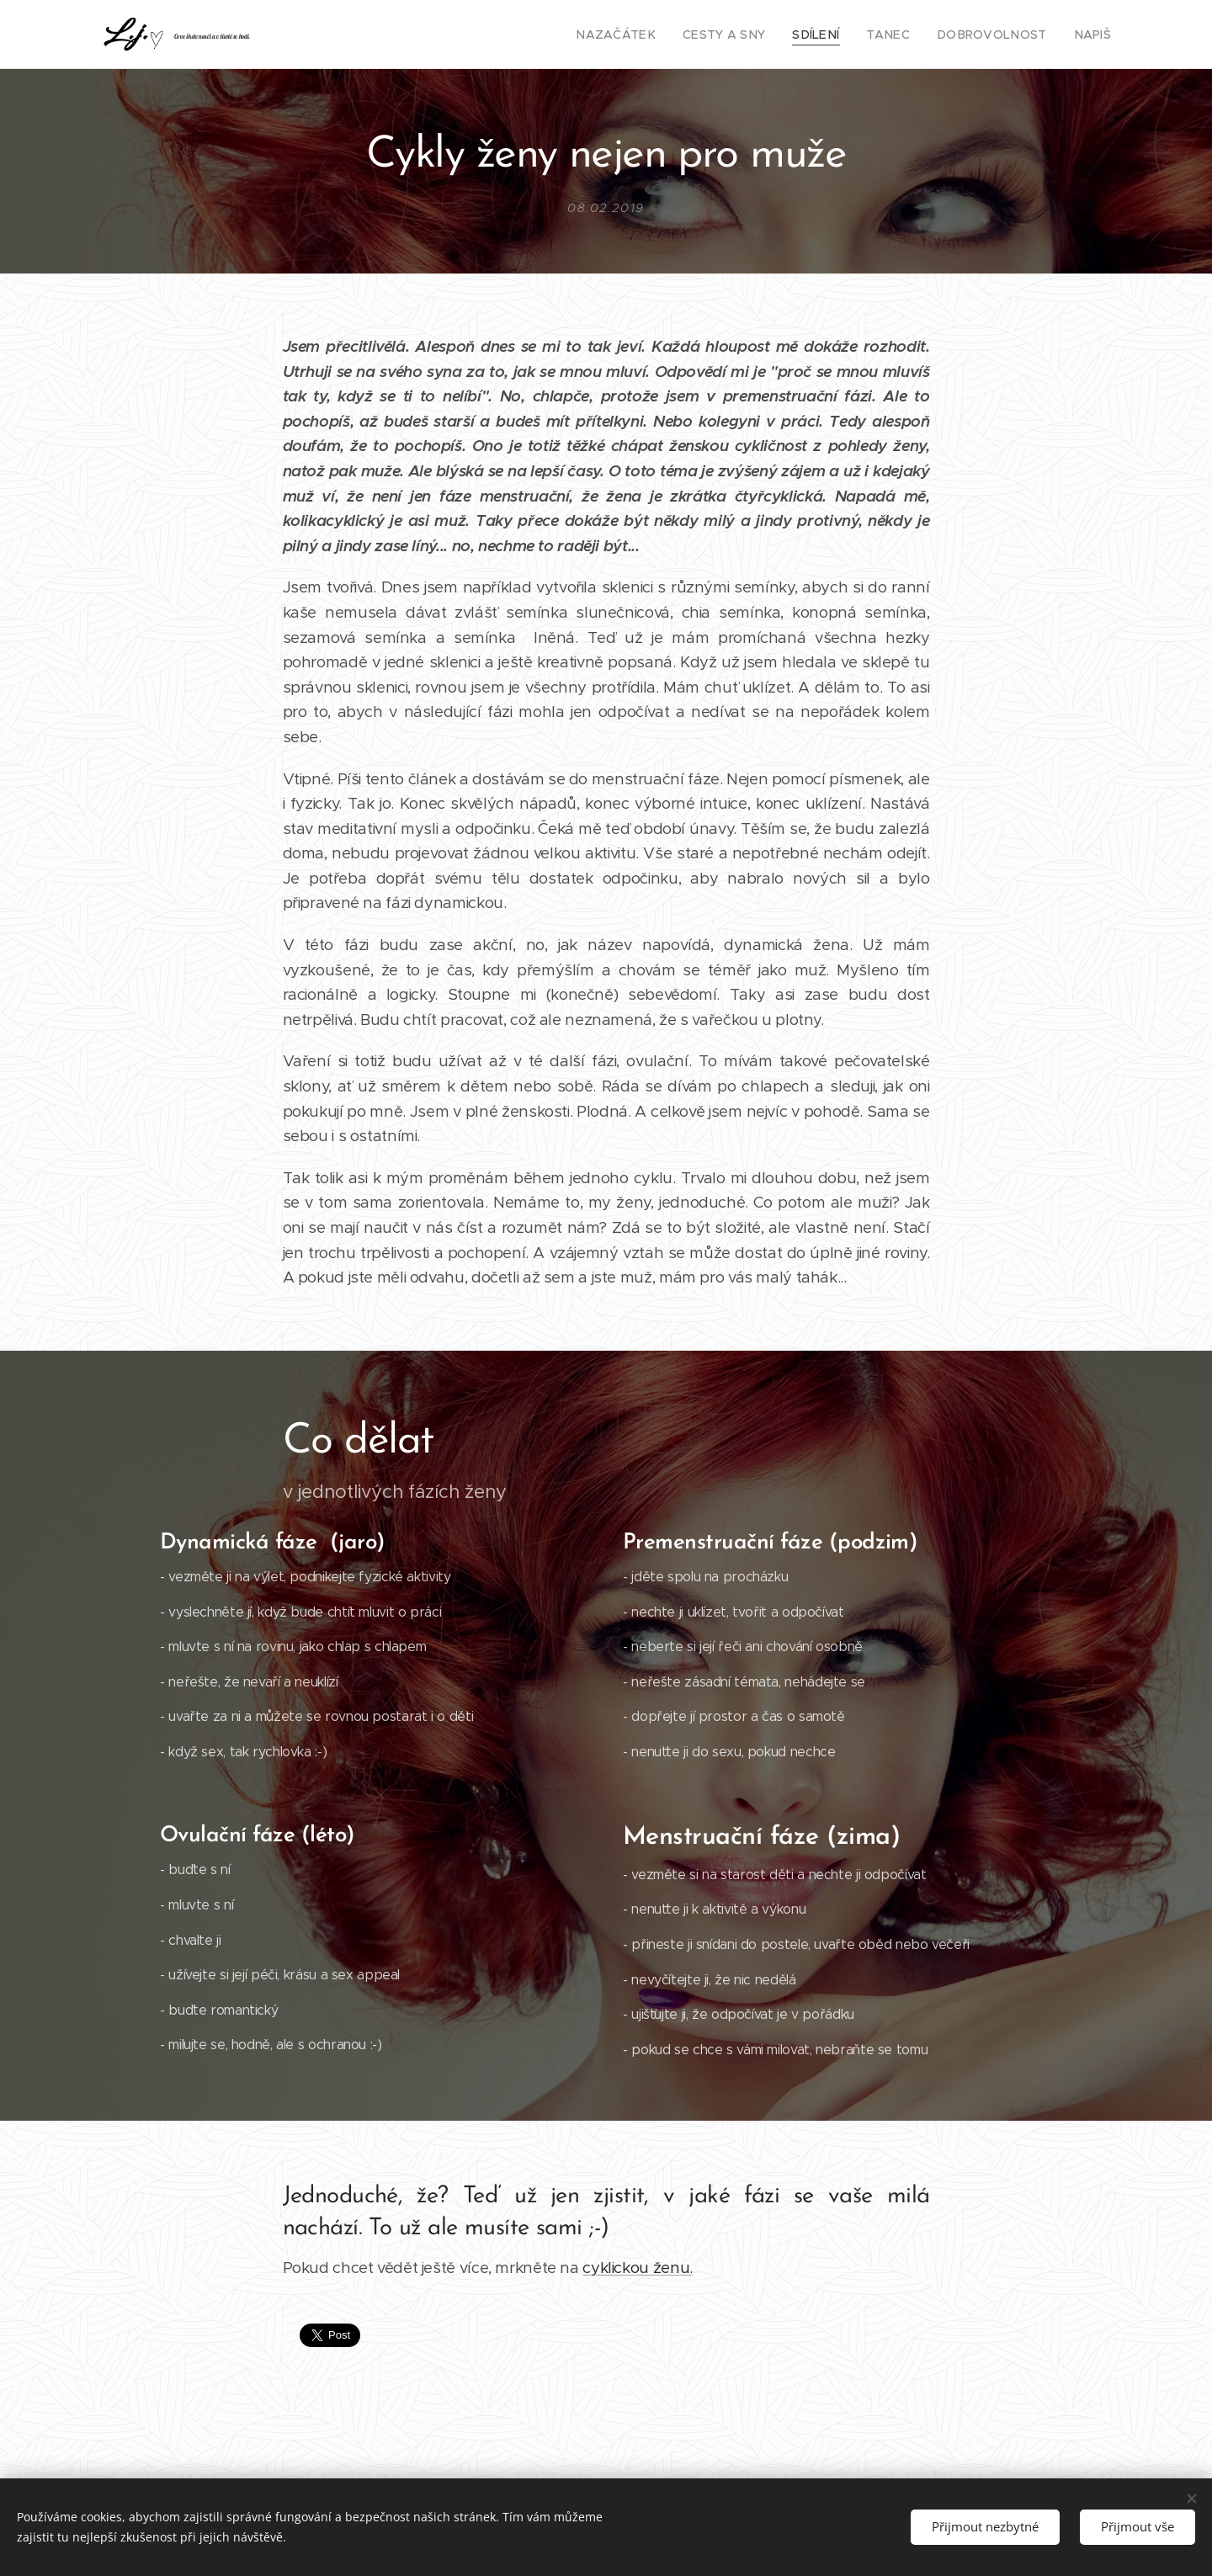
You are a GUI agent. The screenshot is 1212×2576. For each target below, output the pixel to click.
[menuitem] (654, 34)
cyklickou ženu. (637, 2267)
